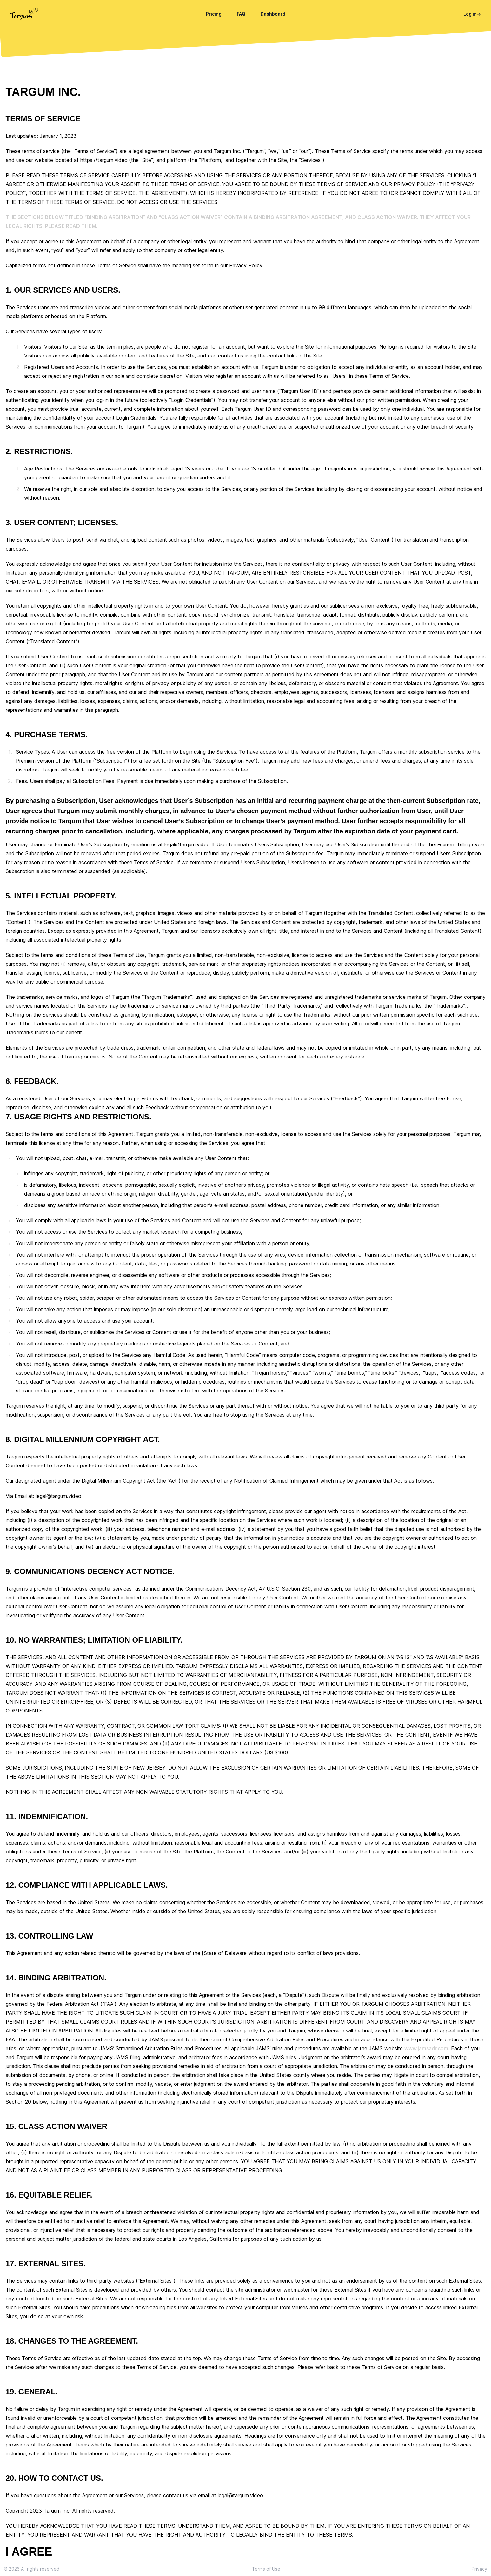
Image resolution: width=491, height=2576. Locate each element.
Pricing (214, 14)
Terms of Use (266, 2569)
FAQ (241, 14)
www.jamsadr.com (426, 2048)
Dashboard (273, 14)
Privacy (479, 2569)
